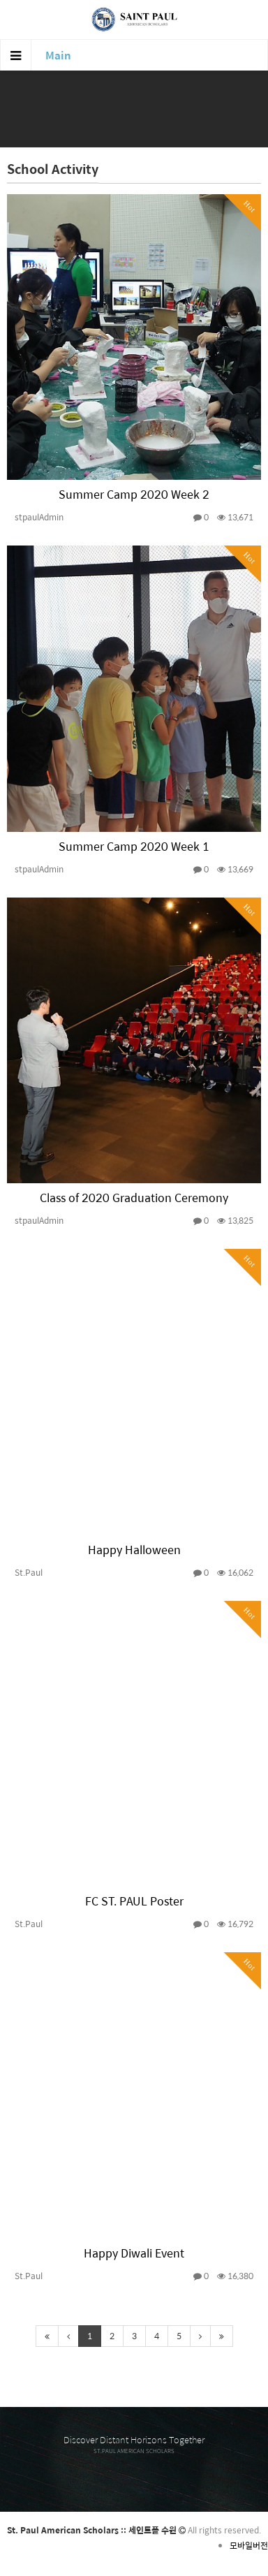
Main (58, 55)
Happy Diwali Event (134, 2253)
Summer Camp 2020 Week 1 (134, 846)
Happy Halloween (134, 1549)
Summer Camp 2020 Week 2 (134, 494)
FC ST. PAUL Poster (134, 1901)
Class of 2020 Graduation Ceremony (134, 1197)
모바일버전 (249, 2545)
